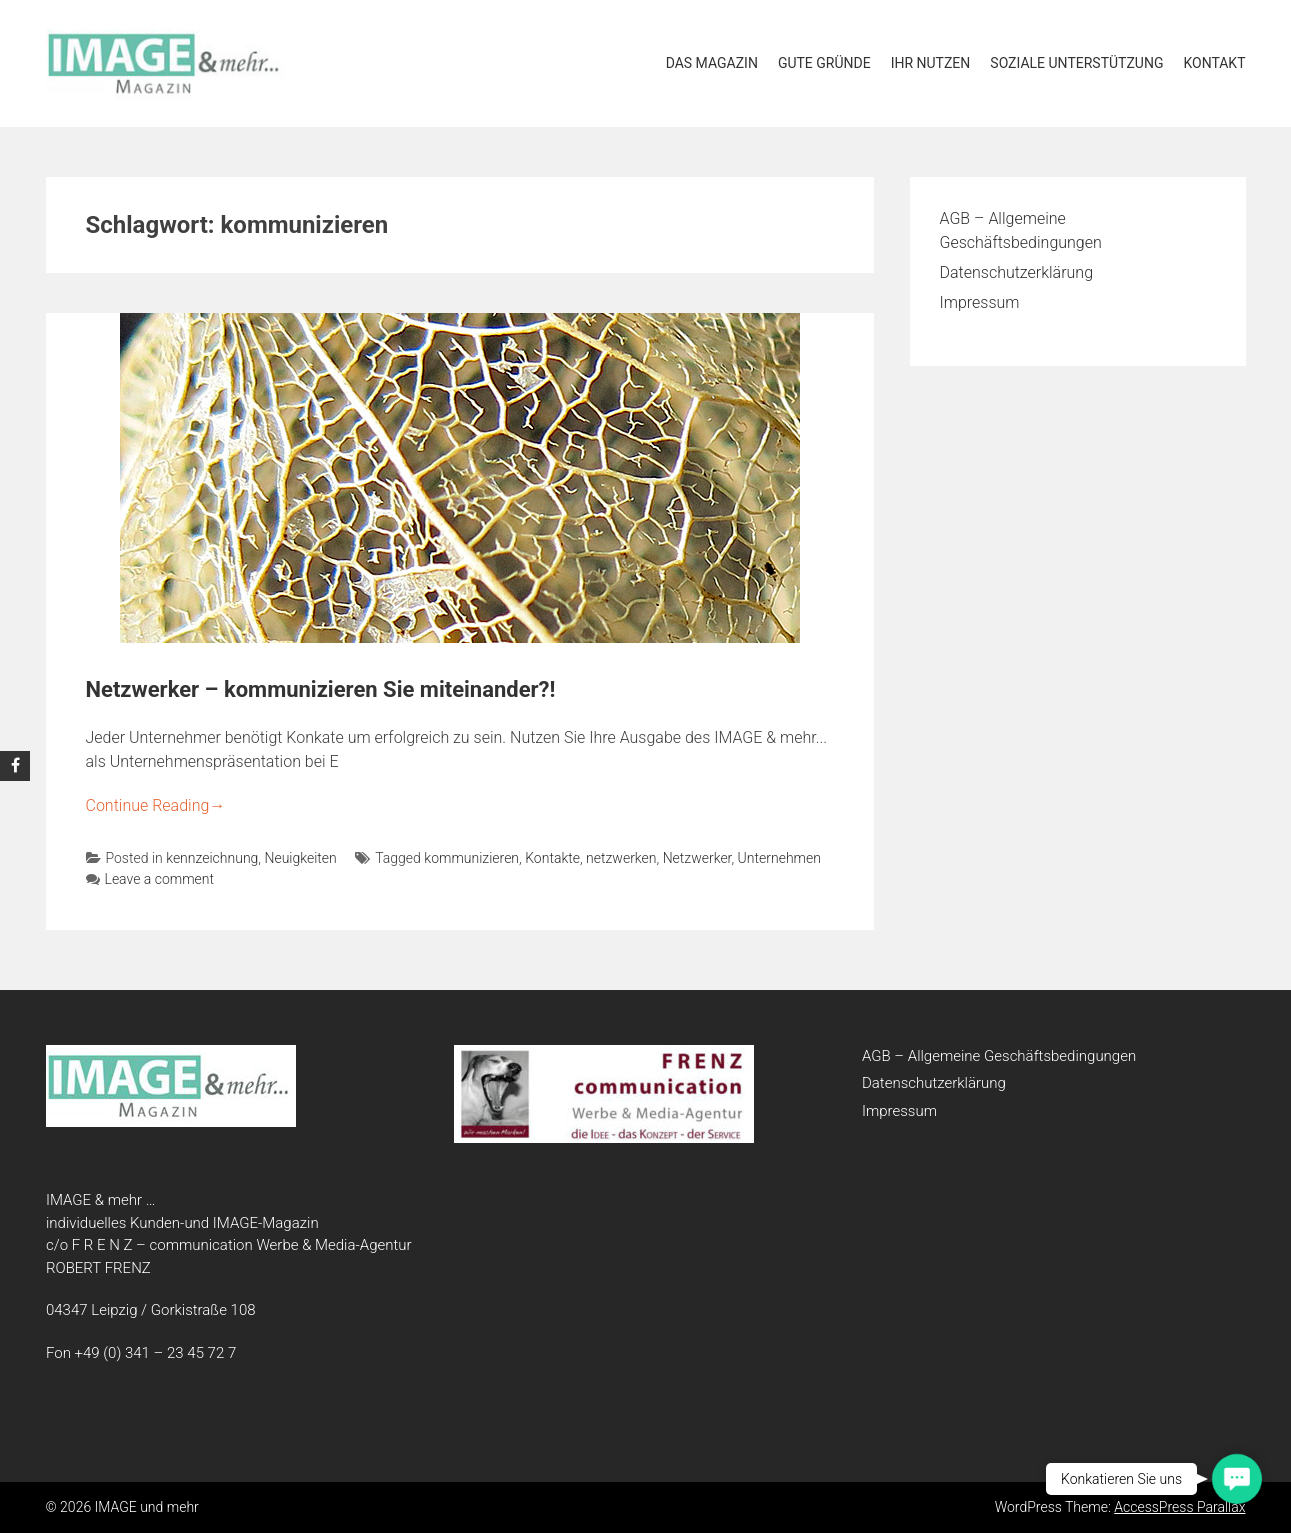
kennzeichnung (212, 858)
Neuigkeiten (300, 858)
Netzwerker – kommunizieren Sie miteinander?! (321, 689)
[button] (1237, 1479)
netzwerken (621, 858)
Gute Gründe (824, 63)
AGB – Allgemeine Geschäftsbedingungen (999, 1056)
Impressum (980, 302)
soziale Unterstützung (1076, 63)
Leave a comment (150, 879)
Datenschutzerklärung (1017, 272)
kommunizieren (471, 858)
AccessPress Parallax (1179, 1507)
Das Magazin (712, 63)
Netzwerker (697, 858)
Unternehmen (779, 858)
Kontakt (1214, 63)
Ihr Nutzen (931, 63)
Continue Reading (156, 805)
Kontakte (552, 858)
